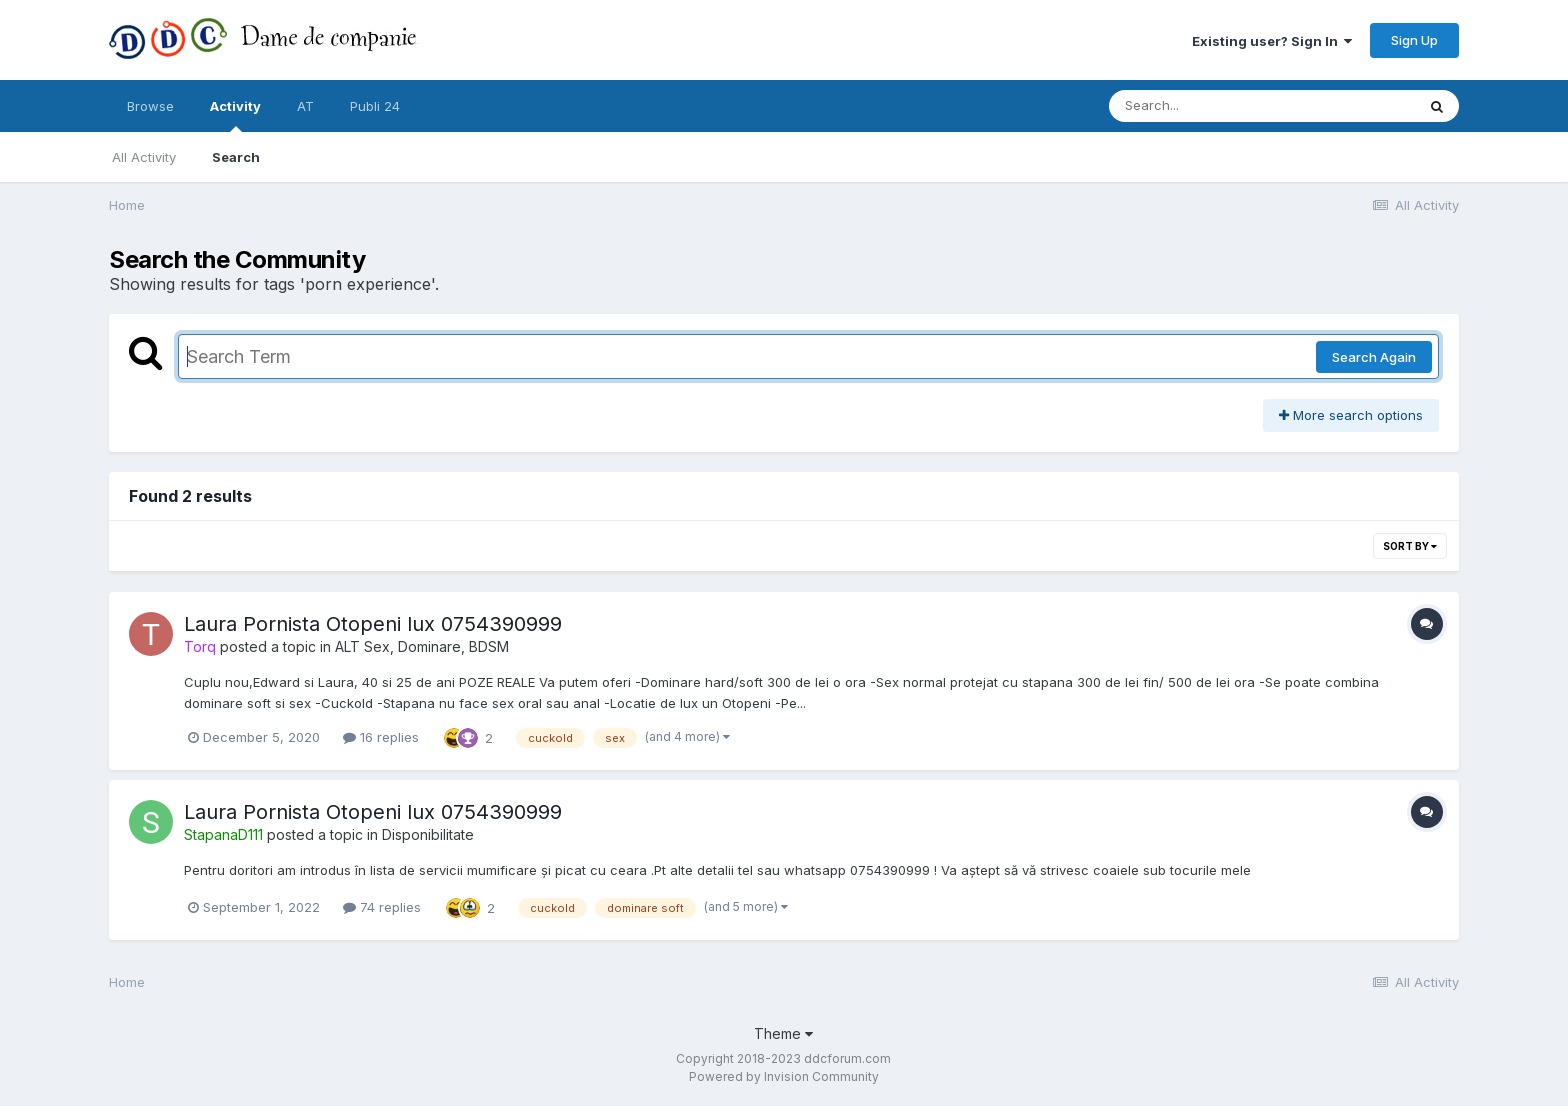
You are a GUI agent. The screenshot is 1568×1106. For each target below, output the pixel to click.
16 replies (381, 737)
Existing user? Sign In (1272, 41)
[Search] (1207, 106)
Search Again (1374, 357)
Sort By (1410, 546)
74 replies (382, 907)
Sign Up (1414, 40)
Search (236, 157)
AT (305, 106)
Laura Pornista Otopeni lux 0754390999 (373, 624)
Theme (783, 1033)
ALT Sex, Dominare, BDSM (422, 646)
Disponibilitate (428, 834)
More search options (1351, 415)
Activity (235, 115)
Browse (150, 106)
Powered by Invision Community (784, 1076)
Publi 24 (375, 106)
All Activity (144, 157)
